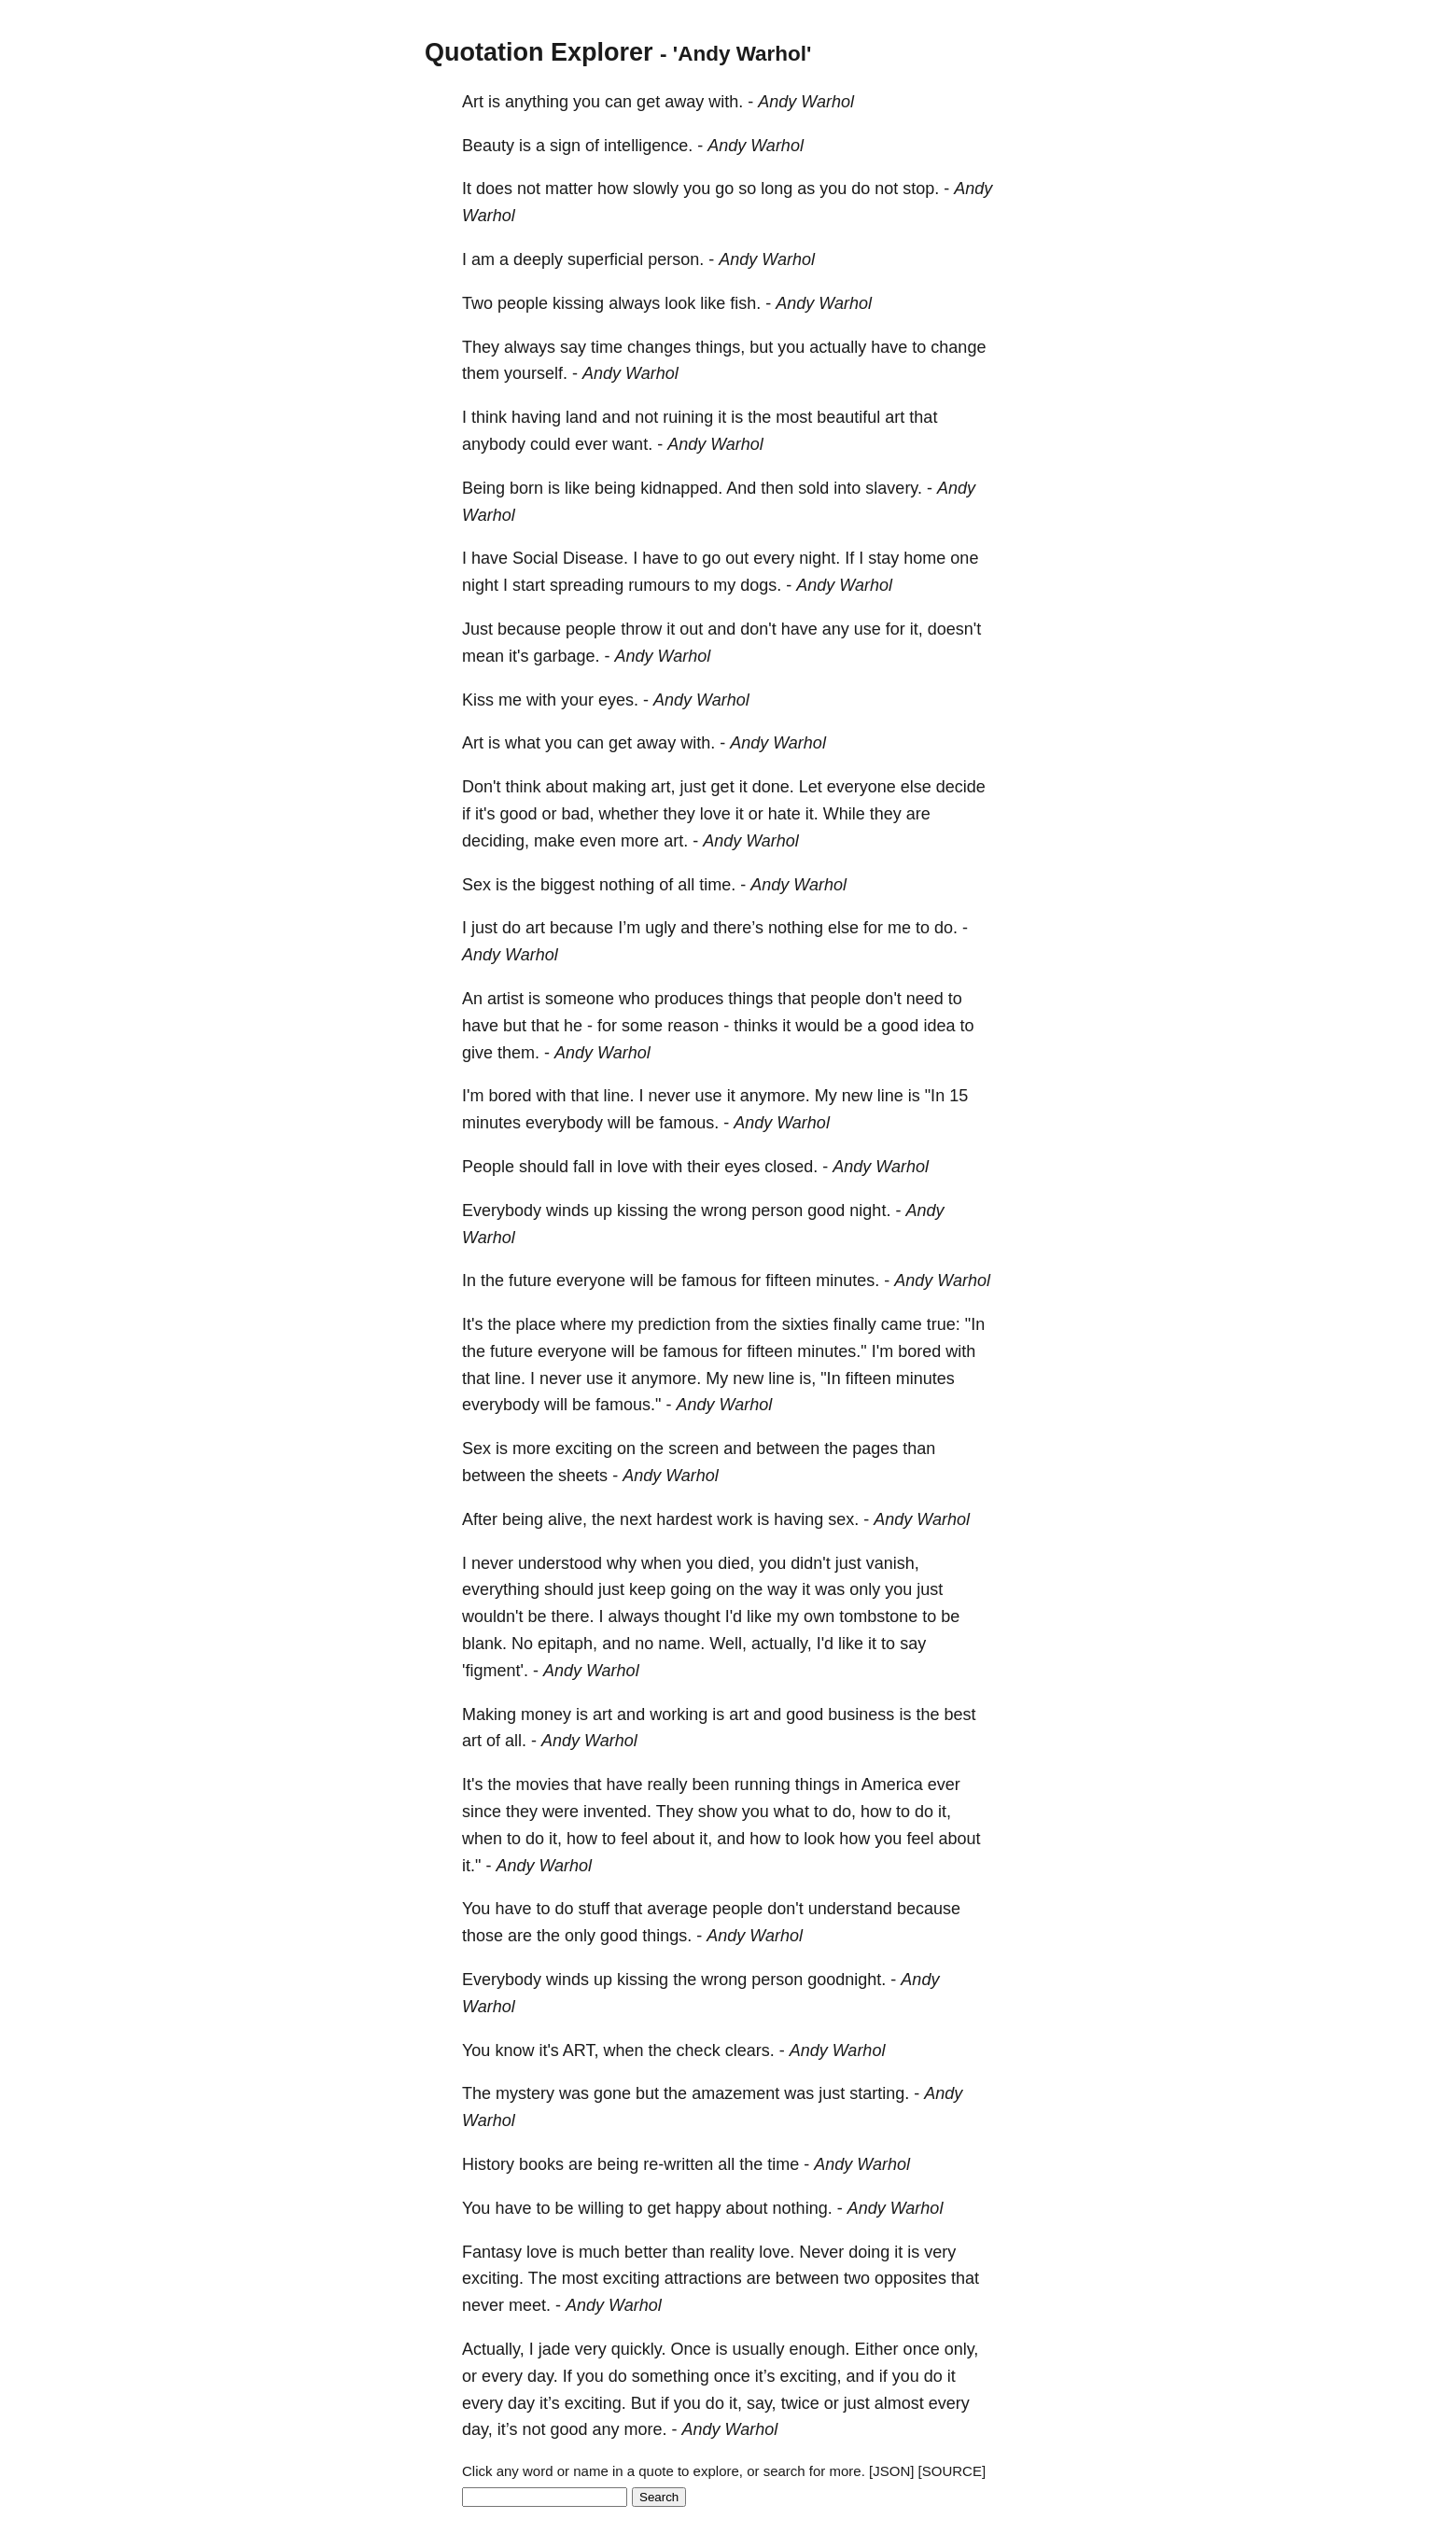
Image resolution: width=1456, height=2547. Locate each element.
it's (518, 656)
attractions (703, 2278)
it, (916, 629)
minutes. (847, 1280)
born (526, 488)
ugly (660, 927)
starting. (879, 2093)
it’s (765, 2376)
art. (676, 841)
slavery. (893, 488)
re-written (678, 2164)
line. (619, 1095)
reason (693, 1025)
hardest (684, 1519)
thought (693, 1616)
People (488, 1166)
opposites (910, 2278)
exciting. (493, 2278)
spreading (586, 585)
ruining (688, 417)
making (620, 786)
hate (784, 814)
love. (776, 2252)
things (750, 998)
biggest (567, 884)
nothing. (803, 2208)
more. (645, 2429)
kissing (578, 303)
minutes (491, 1122)
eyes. (618, 700)
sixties (805, 1324)
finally (854, 1324)
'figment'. (495, 1670)
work (734, 1519)
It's (472, 1324)
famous (708, 1280)
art (894, 417)
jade (554, 2349)
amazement (735, 2093)
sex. (843, 1519)
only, (962, 2349)
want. (632, 444)
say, (762, 2403)
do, (844, 1811)
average (677, 1908)
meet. (530, 2305)
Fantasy (492, 2252)
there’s (738, 927)
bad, (578, 814)
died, (736, 1563)
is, (807, 1378)
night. (819, 558)
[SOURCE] (952, 2471)
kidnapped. (681, 488)
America (892, 1784)
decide (961, 786)
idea (939, 1025)
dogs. (760, 585)
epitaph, (567, 1643)
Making (489, 1714)
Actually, (493, 2349)
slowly (656, 188)
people (522, 303)
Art (472, 101)
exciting (583, 1448)
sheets (583, 1475)
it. (812, 814)
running (763, 1784)
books (541, 2164)
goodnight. (846, 1979)
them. (518, 1052)
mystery (525, 2093)
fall (584, 1166)
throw (641, 629)
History (488, 2164)
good (518, 814)
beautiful (848, 417)
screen (693, 1448)
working (678, 1714)
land (581, 417)
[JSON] (891, 2471)
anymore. (775, 1095)
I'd (733, 1616)
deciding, (495, 841)
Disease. (595, 558)
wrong (724, 1210)
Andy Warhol (806, 101)
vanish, (892, 1563)
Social (535, 558)
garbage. (566, 656)
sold (813, 488)
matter (569, 188)
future (530, 1280)
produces (688, 998)
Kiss (478, 700)
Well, (728, 1643)
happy (698, 2208)
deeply (538, 259)
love (715, 814)
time (607, 347)
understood (560, 1563)
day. (542, 2376)
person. (676, 259)
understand (850, 1908)
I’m (629, 927)
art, (663, 786)
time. (717, 884)
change (958, 347)
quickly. (638, 2349)
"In (935, 1095)
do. (946, 927)
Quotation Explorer (539, 52)
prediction (674, 1324)
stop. (921, 188)
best (959, 1714)
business (861, 1714)
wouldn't (492, 1616)
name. (681, 1643)
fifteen (788, 1280)
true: (943, 1324)
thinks (755, 1025)
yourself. (535, 373)
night (480, 585)
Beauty (488, 145)
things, (720, 347)
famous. (689, 1122)
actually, (781, 1643)
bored (509, 1095)
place (535, 1324)
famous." (628, 1404)
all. (515, 1740)
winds (567, 1210)
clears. (750, 2050)
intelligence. (648, 145)
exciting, (811, 2376)
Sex (476, 884)
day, (477, 2429)
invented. (617, 1811)
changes (659, 347)
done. (773, 786)
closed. (791, 1166)
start (528, 585)
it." (471, 1865)
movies (541, 1784)
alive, (567, 1519)
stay (883, 558)
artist (505, 998)
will (619, 1122)
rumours (659, 585)
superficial (605, 259)
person (777, 1210)
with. (725, 101)
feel (634, 1838)
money (546, 1714)
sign (565, 145)
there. (573, 1616)
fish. (745, 303)
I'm (472, 1095)
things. (667, 1935)
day (521, 2403)
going (690, 1589)
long (776, 188)
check (699, 2050)
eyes (742, 1166)
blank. (484, 1643)
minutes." (831, 1351)
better (645, 2252)
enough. (820, 2349)
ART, (581, 2050)
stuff (593, 1908)
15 (958, 1095)
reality (731, 2252)
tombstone (878, 1616)
